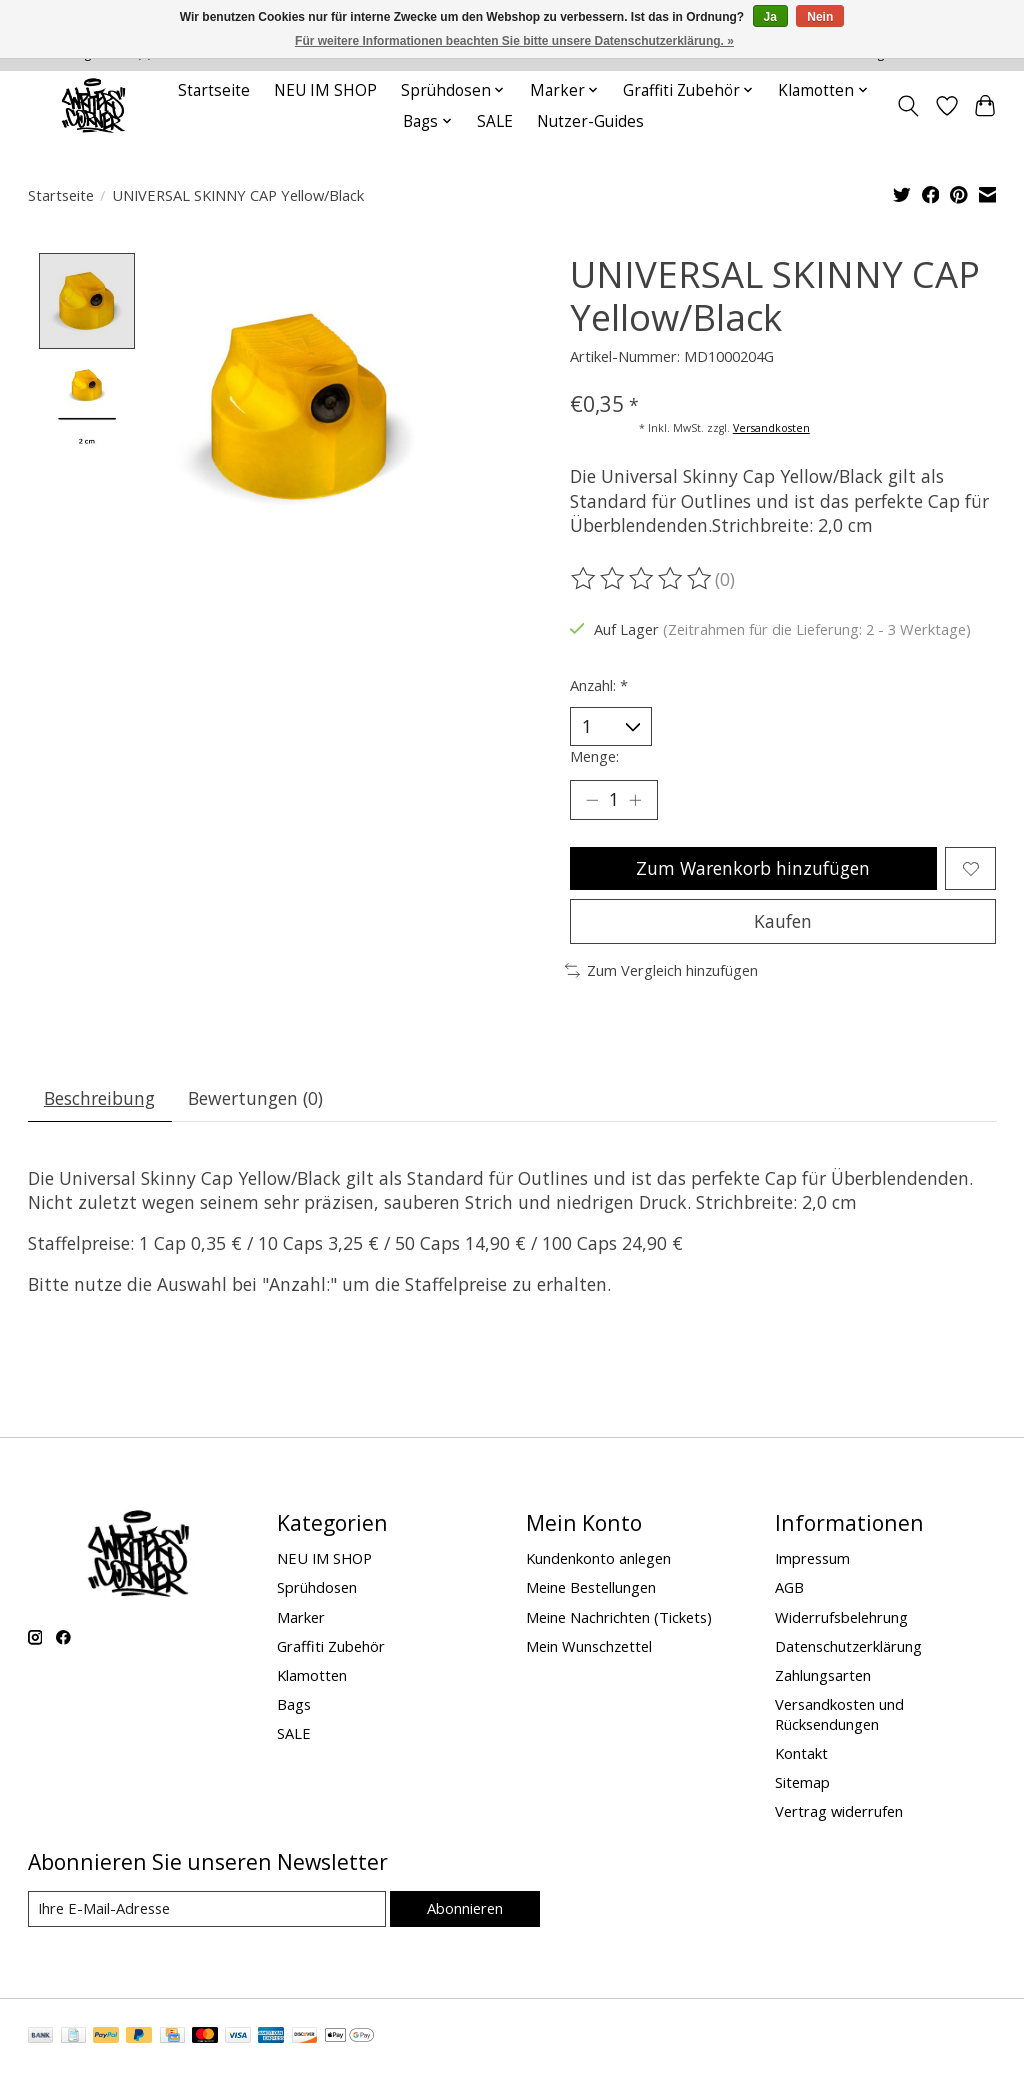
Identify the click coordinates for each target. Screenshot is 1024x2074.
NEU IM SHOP (325, 90)
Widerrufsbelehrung (841, 1617)
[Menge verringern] (592, 800)
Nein (820, 17)
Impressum (812, 1558)
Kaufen (783, 921)
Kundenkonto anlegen (598, 1558)
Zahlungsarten (823, 1675)
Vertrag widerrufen (839, 1811)
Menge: (594, 756)
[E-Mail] (207, 1909)
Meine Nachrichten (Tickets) (619, 1617)
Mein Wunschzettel (589, 1646)
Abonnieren (465, 1908)
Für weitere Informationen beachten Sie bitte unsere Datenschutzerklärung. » (514, 41)
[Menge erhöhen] (635, 800)
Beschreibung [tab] (99, 1098)
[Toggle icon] (907, 106)
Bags (294, 1704)
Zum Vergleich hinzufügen (661, 970)
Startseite (214, 90)
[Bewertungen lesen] (643, 579)
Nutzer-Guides (590, 121)
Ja (770, 17)
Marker (301, 1617)
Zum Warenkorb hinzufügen (753, 868)
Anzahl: (599, 685)
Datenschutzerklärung (848, 1646)
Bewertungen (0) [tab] (255, 1098)
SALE (495, 121)
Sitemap (802, 1782)
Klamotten (312, 1675)
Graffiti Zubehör (331, 1646)
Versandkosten (771, 428)
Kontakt (801, 1753)
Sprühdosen (317, 1587)
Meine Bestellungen (591, 1587)
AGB (789, 1587)
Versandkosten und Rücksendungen (839, 1714)
